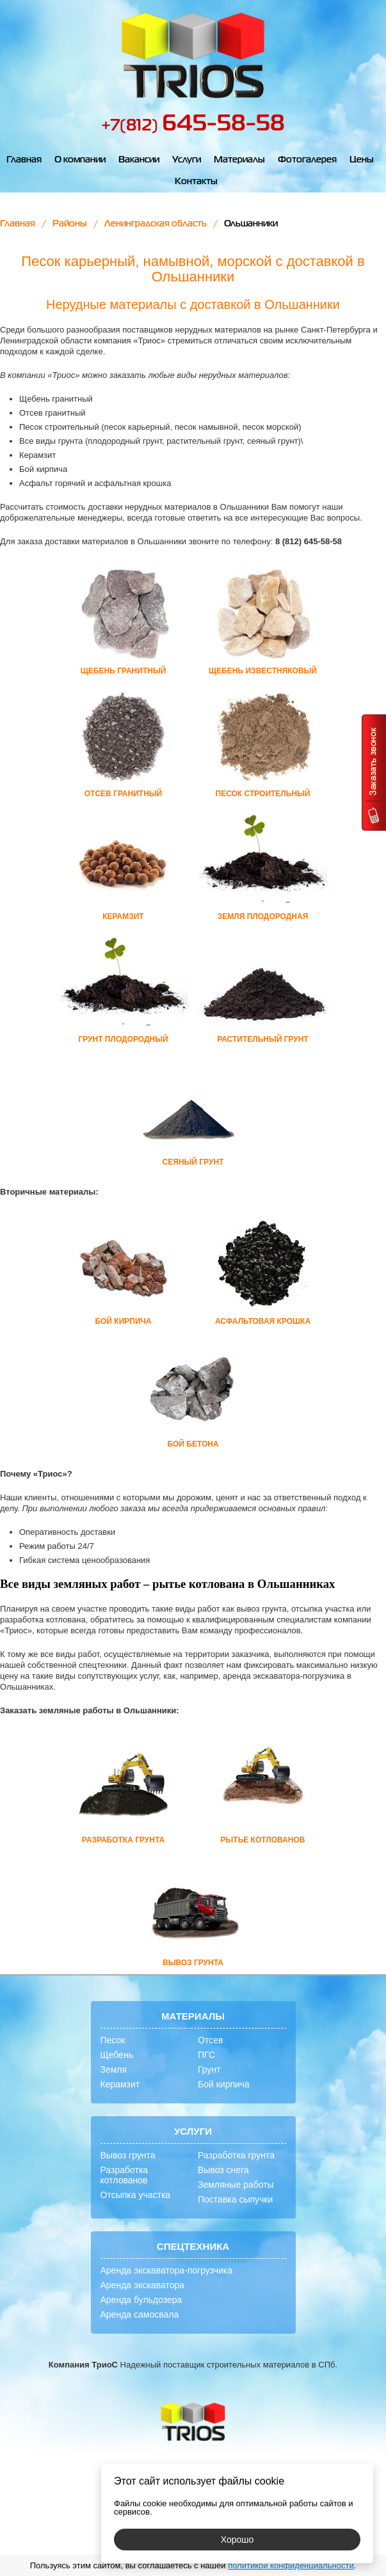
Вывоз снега (223, 2170)
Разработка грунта (236, 2155)
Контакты (196, 181)
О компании (80, 160)
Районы (69, 224)
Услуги (186, 160)
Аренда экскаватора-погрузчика (167, 2270)
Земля (114, 2069)
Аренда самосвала (140, 2314)
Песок (113, 2040)
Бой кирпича (224, 2084)
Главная (24, 160)
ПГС (206, 2055)
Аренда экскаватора (143, 2285)
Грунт (209, 2069)
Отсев (210, 2040)
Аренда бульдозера (141, 2300)
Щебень (117, 2055)
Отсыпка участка (136, 2195)
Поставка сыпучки (235, 2199)
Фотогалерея (307, 160)
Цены (362, 160)
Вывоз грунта (128, 2155)
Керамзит (120, 2084)
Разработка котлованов (125, 2175)
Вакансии (138, 160)
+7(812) (193, 126)
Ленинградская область (155, 224)
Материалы (239, 160)
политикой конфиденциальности (291, 2565)
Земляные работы (236, 2184)
